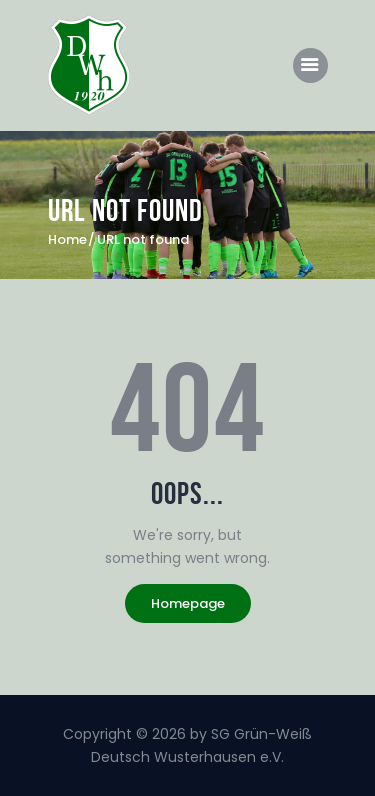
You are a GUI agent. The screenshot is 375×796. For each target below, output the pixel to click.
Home (67, 240)
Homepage (188, 603)
